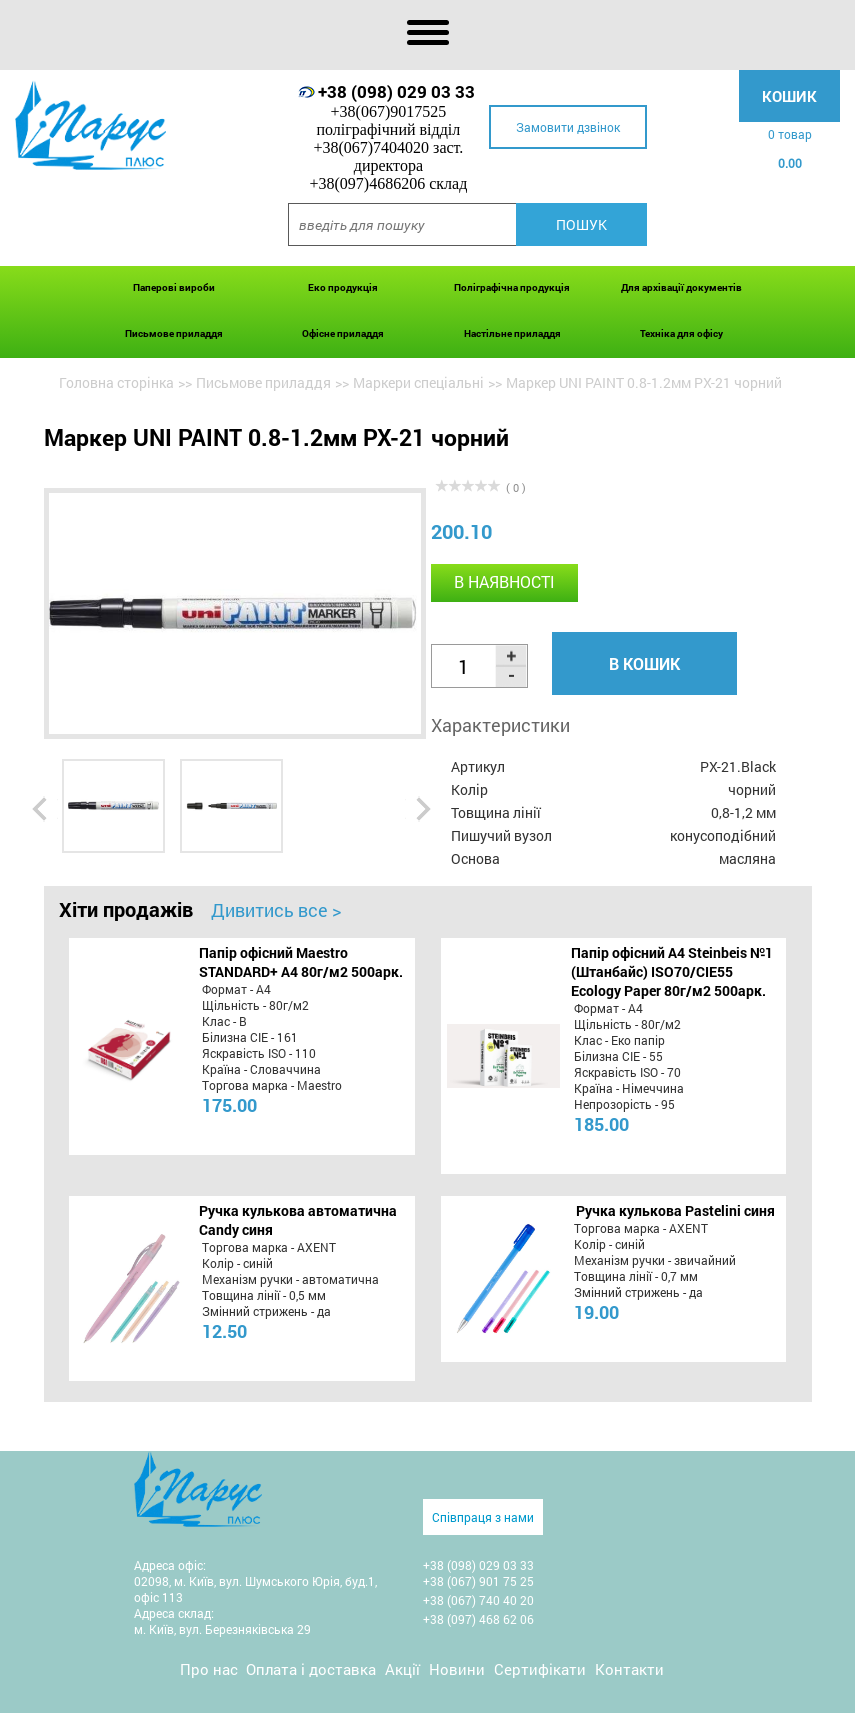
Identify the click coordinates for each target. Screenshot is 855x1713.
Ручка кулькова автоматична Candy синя (298, 1220)
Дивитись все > (276, 910)
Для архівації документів (681, 287)
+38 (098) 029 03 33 (396, 91)
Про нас (209, 1669)
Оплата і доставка (311, 1669)
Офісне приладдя (343, 333)
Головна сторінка (116, 382)
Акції (402, 1669)
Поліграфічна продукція (512, 287)
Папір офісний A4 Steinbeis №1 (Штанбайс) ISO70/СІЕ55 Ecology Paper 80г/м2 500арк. (672, 971)
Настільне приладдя (512, 333)
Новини (457, 1669)
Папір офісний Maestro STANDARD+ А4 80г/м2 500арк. (301, 962)
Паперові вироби (174, 287)
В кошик (644, 663)
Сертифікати (540, 1669)
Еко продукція (343, 287)
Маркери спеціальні (418, 382)
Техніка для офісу (681, 333)
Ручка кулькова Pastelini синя (675, 1210)
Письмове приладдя (174, 333)
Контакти (629, 1669)
